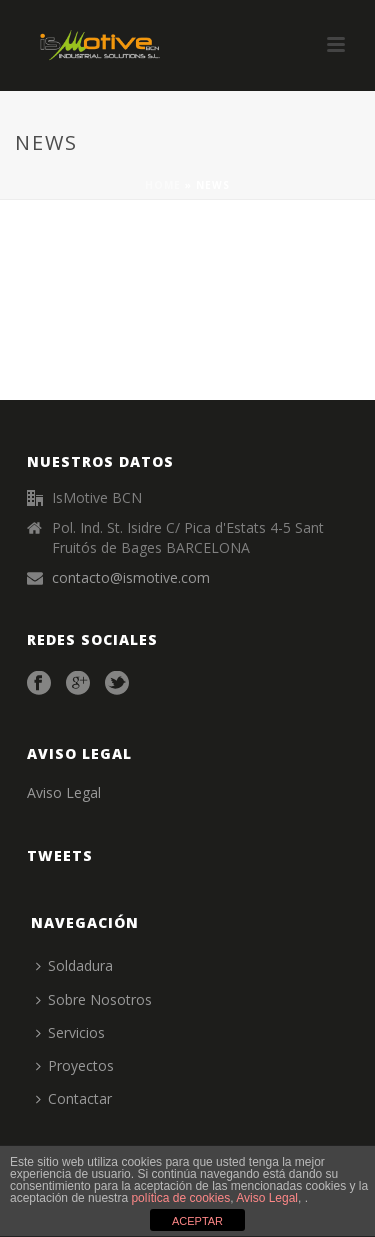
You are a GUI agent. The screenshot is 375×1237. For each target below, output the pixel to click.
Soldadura (74, 965)
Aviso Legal (64, 792)
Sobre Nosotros (94, 999)
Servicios (70, 1032)
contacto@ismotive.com (131, 578)
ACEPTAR (197, 1221)
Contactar (74, 1098)
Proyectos (75, 1065)
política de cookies (180, 1198)
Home (163, 185)
